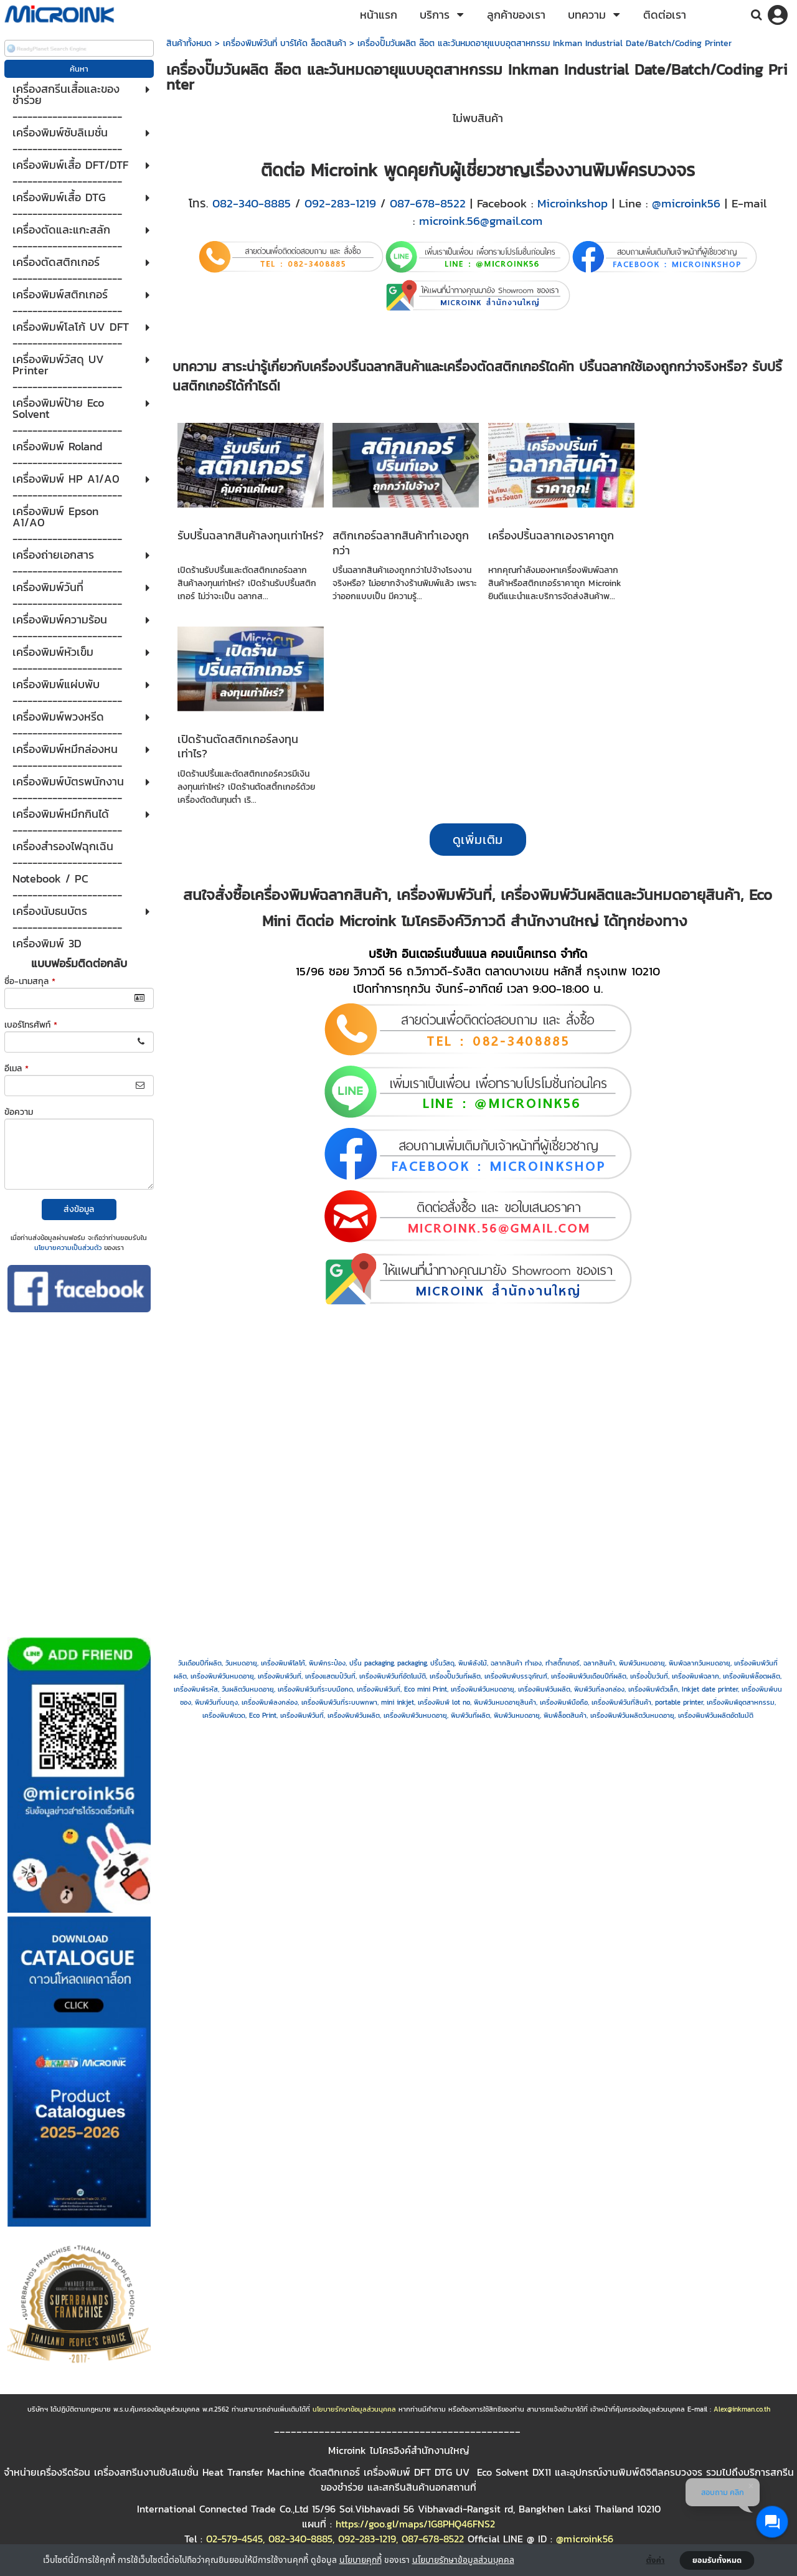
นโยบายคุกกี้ (360, 2559)
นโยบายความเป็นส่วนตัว (67, 1247)
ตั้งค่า (655, 2560)
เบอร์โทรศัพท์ (30, 1024)
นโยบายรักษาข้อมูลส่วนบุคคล (463, 2559)
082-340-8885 (251, 203)
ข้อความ (18, 1112)
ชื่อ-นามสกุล (29, 981)
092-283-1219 (340, 203)
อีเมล (16, 1068)
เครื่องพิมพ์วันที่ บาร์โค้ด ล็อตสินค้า (284, 43)
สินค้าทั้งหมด (189, 43)
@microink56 (686, 203)
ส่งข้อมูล (79, 1209)
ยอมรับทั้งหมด (717, 2560)
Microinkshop (572, 203)
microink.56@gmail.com (480, 220)
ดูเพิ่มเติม (478, 839)
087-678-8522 (428, 203)
